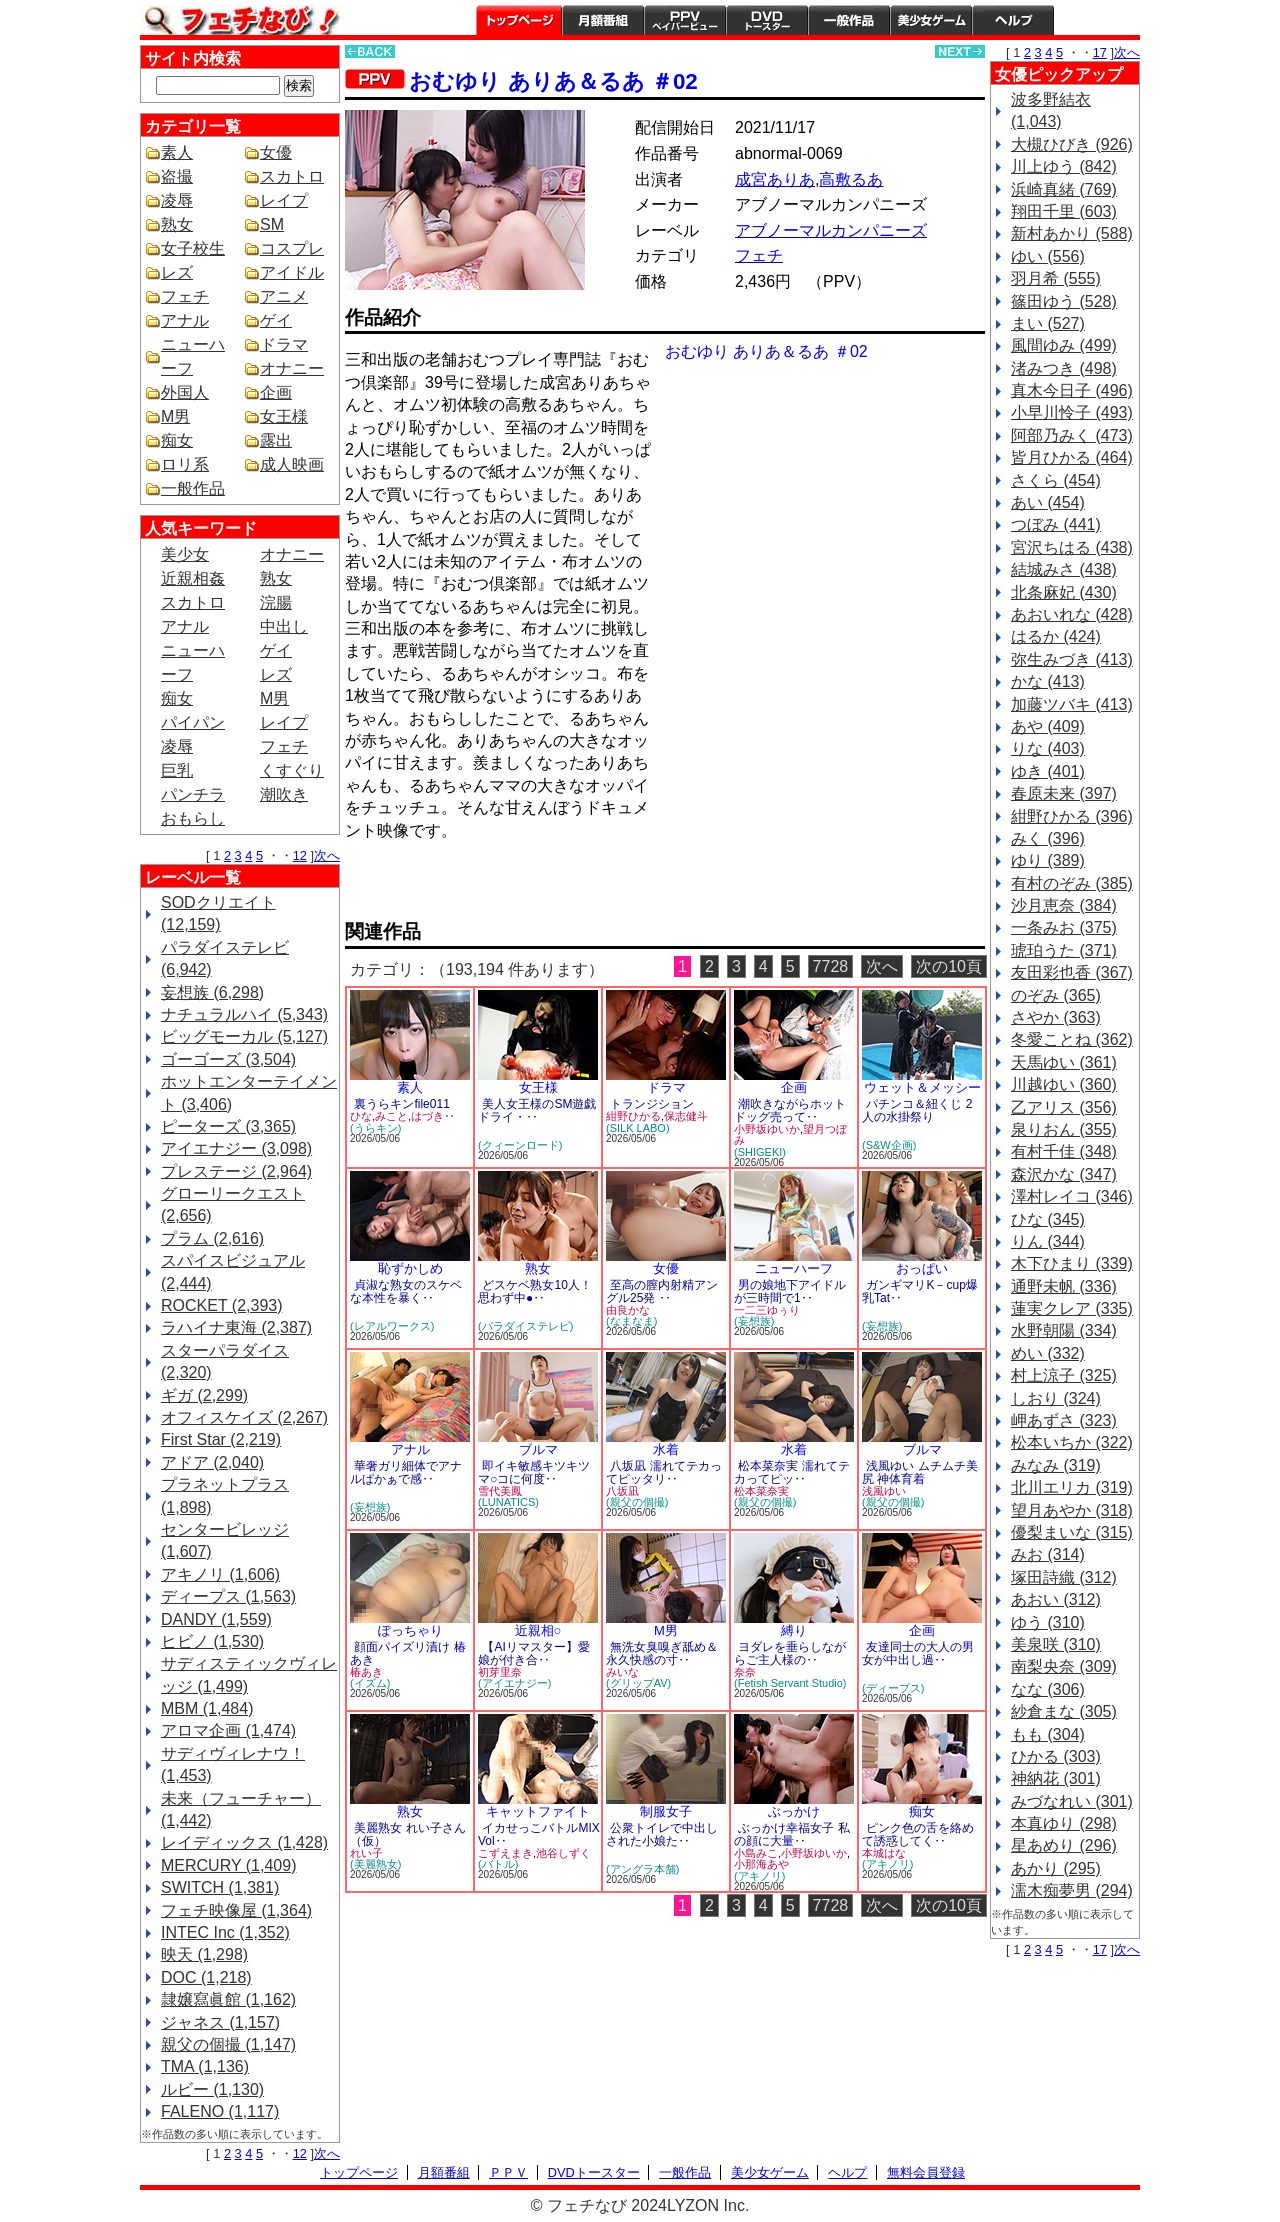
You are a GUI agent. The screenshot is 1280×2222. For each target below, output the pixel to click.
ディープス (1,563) (228, 1596)
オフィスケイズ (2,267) (244, 1417)
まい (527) (1048, 323)
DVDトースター (767, 20)
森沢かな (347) (1064, 1174)
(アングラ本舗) (642, 1869)
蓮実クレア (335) (1072, 1308)
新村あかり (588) (1072, 233)
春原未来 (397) (1064, 793)
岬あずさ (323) (1064, 1420)
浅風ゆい (884, 1491)
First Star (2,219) (221, 1439)
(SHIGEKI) (760, 1152)
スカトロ (292, 176)
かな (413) (1048, 681)
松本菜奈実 (761, 1491)
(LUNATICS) (508, 1502)
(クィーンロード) (520, 1145)
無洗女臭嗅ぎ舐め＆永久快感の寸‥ (662, 1653)
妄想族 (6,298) (212, 992)
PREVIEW (500, 886)
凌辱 (177, 200)
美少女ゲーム (931, 20)
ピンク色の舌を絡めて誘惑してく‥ (918, 1834)
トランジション (652, 1104)
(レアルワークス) (392, 1326)
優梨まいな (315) (1072, 1532)
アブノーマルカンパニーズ (831, 230)
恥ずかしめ (410, 1268)
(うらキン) (375, 1128)
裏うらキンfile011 (401, 1104)
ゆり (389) (1048, 860)
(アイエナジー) (514, 1683)
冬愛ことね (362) (1072, 1039)
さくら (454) (1056, 480)
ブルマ (538, 1449)
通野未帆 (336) (1064, 1286)
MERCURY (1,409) (228, 1865)
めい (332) (1048, 1353)
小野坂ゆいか (767, 1129)
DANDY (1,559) (216, 1619)
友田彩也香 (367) (1072, 972)
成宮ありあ (775, 179)
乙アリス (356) (1064, 1107)
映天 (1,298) (204, 1954)
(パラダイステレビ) (525, 1326)
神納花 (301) (1056, 1778)
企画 (276, 392)
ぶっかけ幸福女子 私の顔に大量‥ (792, 1834)
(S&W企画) (889, 1145)
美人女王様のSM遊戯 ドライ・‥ (537, 1110)
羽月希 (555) (1056, 278)
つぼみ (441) (1056, 524)
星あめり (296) (1064, 1845)
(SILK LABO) (638, 1128)
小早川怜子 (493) (1072, 412)
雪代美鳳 (500, 1491)
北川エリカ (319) (1072, 1487)
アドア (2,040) (212, 1462)
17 (1100, 52)
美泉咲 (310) (1056, 1644)
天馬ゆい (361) (1064, 1062)
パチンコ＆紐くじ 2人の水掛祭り (917, 1110)
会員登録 (1097, 20)
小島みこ (756, 1853)
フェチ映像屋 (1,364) (236, 1910)
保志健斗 (686, 1116)
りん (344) (1048, 1241)
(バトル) (498, 1864)
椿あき (366, 1672)
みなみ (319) (1056, 1465)
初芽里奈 (500, 1672)
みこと (391, 1116)
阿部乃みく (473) (1072, 435)
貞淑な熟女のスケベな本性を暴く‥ (406, 1291)
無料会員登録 (926, 2172)
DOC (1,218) (206, 1977)
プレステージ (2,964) (236, 1171)
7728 (831, 966)
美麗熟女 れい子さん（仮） (408, 1834)
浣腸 (276, 602)
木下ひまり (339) (1072, 1263)
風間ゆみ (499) (1064, 345)
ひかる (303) (1056, 1756)
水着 (666, 1449)
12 (300, 855)
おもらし (193, 818)
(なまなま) (631, 1321)
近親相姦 (193, 578)
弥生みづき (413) (1072, 659)
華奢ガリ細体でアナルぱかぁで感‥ (406, 1472)
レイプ (284, 200)
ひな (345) (1048, 1219)
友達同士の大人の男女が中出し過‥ (918, 1653)
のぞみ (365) (1056, 995)
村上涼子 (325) (1064, 1375)
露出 (276, 440)
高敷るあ (851, 179)
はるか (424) (1056, 636)
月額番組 (603, 20)
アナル (185, 320)
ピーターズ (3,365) (228, 1126)
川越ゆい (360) (1064, 1084)
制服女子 (666, 1811)
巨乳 (177, 770)
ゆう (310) (1048, 1622)
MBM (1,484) (207, 1708)
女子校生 (193, 248)
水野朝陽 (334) (1064, 1330)
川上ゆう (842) (1064, 166)
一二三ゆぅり (767, 1310)
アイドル (292, 272)
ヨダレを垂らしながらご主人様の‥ (790, 1653)
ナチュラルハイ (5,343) (244, 1014)
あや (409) (1048, 726)
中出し (284, 626)
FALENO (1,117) (220, 2111)
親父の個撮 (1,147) (228, 2044)
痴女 (177, 440)
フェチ (185, 296)
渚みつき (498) (1064, 368)
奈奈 (745, 1672)
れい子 (366, 1853)
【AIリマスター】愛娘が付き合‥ (534, 1653)
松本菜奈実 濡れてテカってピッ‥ (792, 1472)
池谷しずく (563, 1853)
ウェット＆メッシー (922, 1087)
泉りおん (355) (1064, 1129)
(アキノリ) (759, 1876)
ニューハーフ (794, 1268)
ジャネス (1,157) (220, 2022)
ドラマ (284, 344)
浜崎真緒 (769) (1064, 189)
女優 (276, 152)
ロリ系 (185, 464)
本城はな (884, 1853)
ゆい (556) (1048, 256)
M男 (175, 416)
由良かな (628, 1310)
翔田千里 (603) (1064, 211)
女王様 (284, 416)
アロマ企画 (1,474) (228, 1730)
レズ (177, 272)
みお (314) (1048, 1554)
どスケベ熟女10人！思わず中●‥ (535, 1291)
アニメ (284, 296)
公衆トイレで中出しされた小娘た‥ (662, 1834)
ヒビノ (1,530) (212, 1641)
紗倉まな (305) (1064, 1711)
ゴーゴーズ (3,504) (228, 1059)
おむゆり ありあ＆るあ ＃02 (553, 81)
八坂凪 (622, 1491)
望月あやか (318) (1072, 1510)
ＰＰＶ (508, 2172)
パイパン (193, 722)
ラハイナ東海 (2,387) (236, 1327)
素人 (177, 152)
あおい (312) (1056, 1599)
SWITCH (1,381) (220, 1887)
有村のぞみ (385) (1072, 883)
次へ (327, 855)
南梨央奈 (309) (1064, 1666)
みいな (622, 1672)
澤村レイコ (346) (1072, 1196)
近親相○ (538, 1630)
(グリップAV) (638, 1683)
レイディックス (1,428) (244, 1842)
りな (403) (1048, 748)
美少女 (185, 554)
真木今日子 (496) (1072, 390)
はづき (427, 1116)
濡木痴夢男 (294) (1072, 1890)
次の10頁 (949, 966)
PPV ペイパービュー (685, 20)
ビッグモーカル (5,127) (244, 1036)
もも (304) (1048, 1734)
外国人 (185, 392)
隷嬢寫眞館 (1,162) (228, 1999)
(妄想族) (754, 1321)
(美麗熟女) (375, 1864)
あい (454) (1048, 502)
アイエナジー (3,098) (236, 1148)
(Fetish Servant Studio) (790, 1683)
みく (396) (1048, 838)
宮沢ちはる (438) (1072, 547)
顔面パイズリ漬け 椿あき (408, 1653)
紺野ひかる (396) (1072, 816)
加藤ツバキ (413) (1072, 704)
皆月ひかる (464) (1072, 457)
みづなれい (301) (1072, 1801)
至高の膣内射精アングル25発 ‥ (662, 1291)
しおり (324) (1056, 1398)
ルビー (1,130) (212, 2089)
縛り (794, 1630)
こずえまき (505, 1853)
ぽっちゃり (410, 1630)
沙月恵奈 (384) (1064, 905)
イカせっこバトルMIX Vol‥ (539, 1834)
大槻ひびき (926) (1072, 144)
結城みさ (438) (1064, 569)
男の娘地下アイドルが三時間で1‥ (790, 1291)
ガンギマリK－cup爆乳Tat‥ (920, 1291)
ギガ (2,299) (204, 1395)
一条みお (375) (1064, 927)
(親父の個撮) (637, 1502)
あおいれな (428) (1072, 614)
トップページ (519, 20)
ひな (361, 1116)
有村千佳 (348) (1064, 1151)
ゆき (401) (1048, 771)
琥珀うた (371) (1064, 950)
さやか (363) (1056, 1017)
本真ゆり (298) (1064, 1823)
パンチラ (193, 794)
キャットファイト (538, 1811)
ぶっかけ (794, 1811)
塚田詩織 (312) (1064, 1577)
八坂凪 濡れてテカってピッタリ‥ (664, 1472)
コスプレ (292, 248)
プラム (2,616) (212, 1238)
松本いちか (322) (1072, 1442)
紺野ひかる (633, 1116)
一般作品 (849, 20)
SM (272, 224)
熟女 (177, 224)
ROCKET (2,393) (222, 1305)
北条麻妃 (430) (1064, 592)
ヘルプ (1013, 20)
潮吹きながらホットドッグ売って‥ (790, 1110)
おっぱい (922, 1268)
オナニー (292, 368)
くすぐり (292, 770)
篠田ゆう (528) (1064, 301)
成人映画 (292, 464)
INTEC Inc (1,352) (225, 1932)
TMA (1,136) (205, 2066)
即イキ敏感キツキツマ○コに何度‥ (534, 1472)
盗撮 (177, 176)
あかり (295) (1056, 1868)
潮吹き (284, 794)
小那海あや (761, 1864)
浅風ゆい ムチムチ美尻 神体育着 (920, 1472)
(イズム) (370, 1683)
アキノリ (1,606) (220, 1574)
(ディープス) (893, 1688)
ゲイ (276, 320)
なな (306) (1048, 1689)
